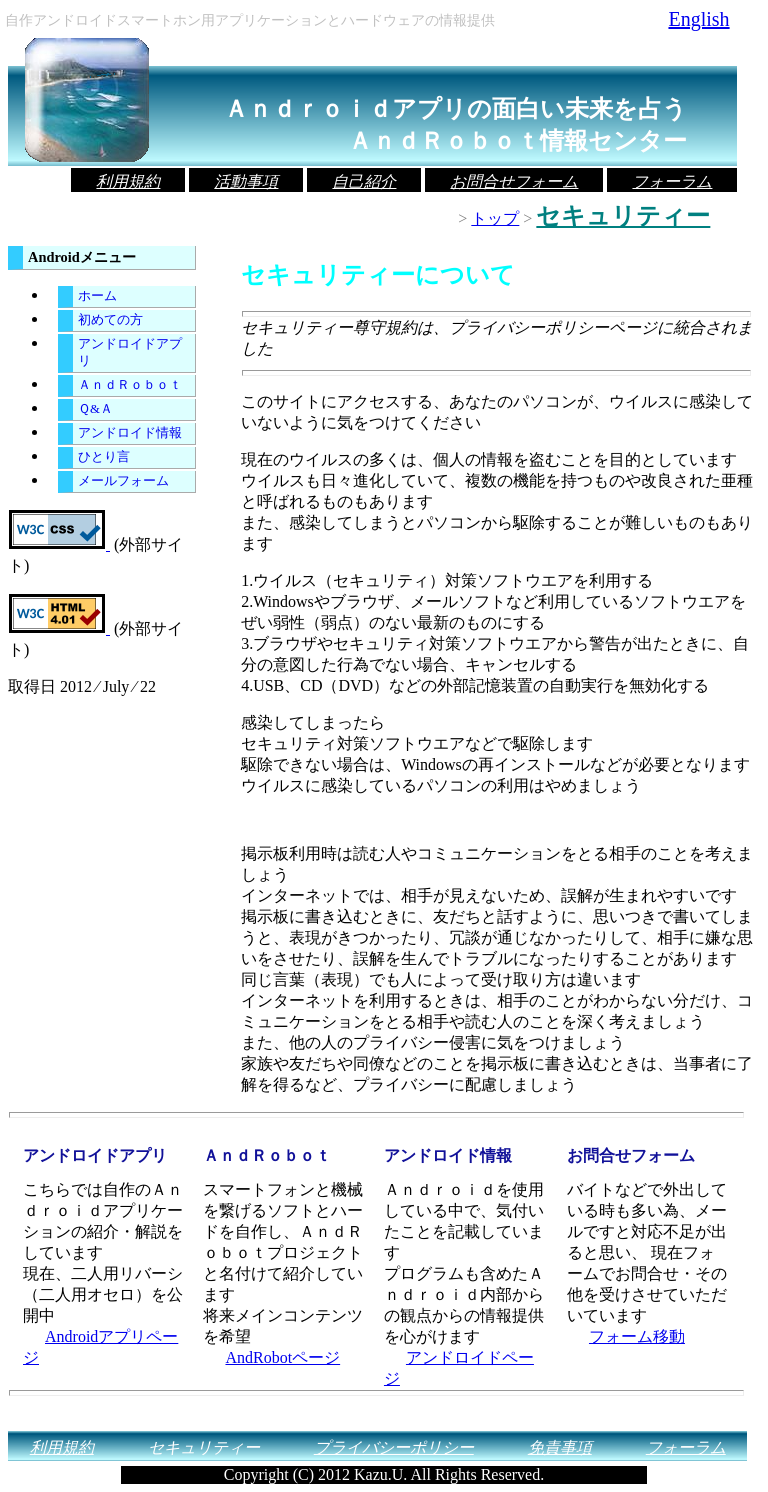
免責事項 (560, 1447)
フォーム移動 (637, 1336)
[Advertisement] (475, 820)
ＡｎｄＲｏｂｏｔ (130, 385)
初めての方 (110, 320)
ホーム (97, 296)
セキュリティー (204, 1447)
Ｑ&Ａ (95, 409)
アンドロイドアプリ (130, 352)
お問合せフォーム (514, 181)
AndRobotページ (282, 1357)
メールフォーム (123, 481)
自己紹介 (364, 181)
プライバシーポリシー (394, 1447)
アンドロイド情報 (130, 433)
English (698, 19)
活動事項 (246, 181)
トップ (495, 218)
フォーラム (672, 181)
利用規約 (128, 181)
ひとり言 (104, 457)
